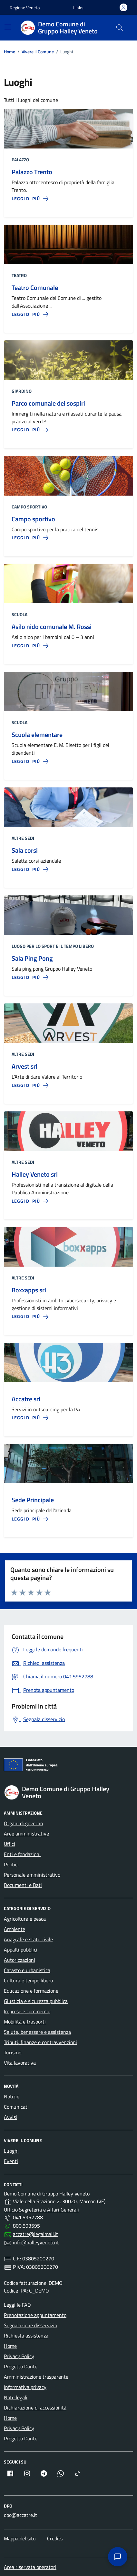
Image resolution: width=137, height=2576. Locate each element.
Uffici (9, 1844)
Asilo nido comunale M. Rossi (52, 627)
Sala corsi (25, 850)
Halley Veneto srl (35, 1174)
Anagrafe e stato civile (28, 1939)
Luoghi (11, 2151)
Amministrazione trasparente (36, 2377)
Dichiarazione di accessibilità (35, 2407)
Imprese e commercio (27, 2011)
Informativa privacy (25, 2387)
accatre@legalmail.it (35, 2234)
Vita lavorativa (20, 2063)
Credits (55, 2538)
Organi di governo (23, 1823)
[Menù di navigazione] (8, 27)
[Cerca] (119, 27)
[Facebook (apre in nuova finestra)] (10, 2473)
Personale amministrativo (32, 1875)
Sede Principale (33, 1500)
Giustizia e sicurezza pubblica (36, 2001)
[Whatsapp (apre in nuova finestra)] (60, 2473)
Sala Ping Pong (32, 958)
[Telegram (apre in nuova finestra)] (43, 2473)
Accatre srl (26, 1399)
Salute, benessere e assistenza (37, 2032)
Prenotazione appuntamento (35, 2315)
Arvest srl (24, 1066)
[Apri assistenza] (117, 2556)
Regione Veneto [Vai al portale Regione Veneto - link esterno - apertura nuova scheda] (25, 7)
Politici (11, 1864)
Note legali (15, 2397)
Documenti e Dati (23, 1885)
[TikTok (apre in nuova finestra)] (77, 2473)
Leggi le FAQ (17, 2305)
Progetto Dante (20, 2366)
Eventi (11, 2161)
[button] (78, 7)
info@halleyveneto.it (36, 2242)
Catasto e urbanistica (27, 1970)
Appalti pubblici (20, 1949)
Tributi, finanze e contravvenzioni (40, 2042)
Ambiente (14, 1929)
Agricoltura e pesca (25, 1919)
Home (10, 2346)
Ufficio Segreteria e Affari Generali (41, 2209)
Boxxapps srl (29, 1290)
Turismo (12, 2052)
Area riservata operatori (30, 2567)
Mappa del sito (19, 2538)
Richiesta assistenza (26, 2335)
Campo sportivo (33, 519)
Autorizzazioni (19, 1960)
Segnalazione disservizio (30, 2325)
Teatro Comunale (35, 288)
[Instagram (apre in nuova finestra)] (27, 2473)
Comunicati (16, 2107)
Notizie (11, 2096)
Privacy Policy (19, 2356)
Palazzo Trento (32, 172)
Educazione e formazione (31, 1991)
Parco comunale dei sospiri (48, 403)
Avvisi (10, 2117)
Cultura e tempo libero (28, 1980)
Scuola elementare (37, 735)
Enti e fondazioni (22, 1854)
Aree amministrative (26, 1833)
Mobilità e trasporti (25, 2021)
